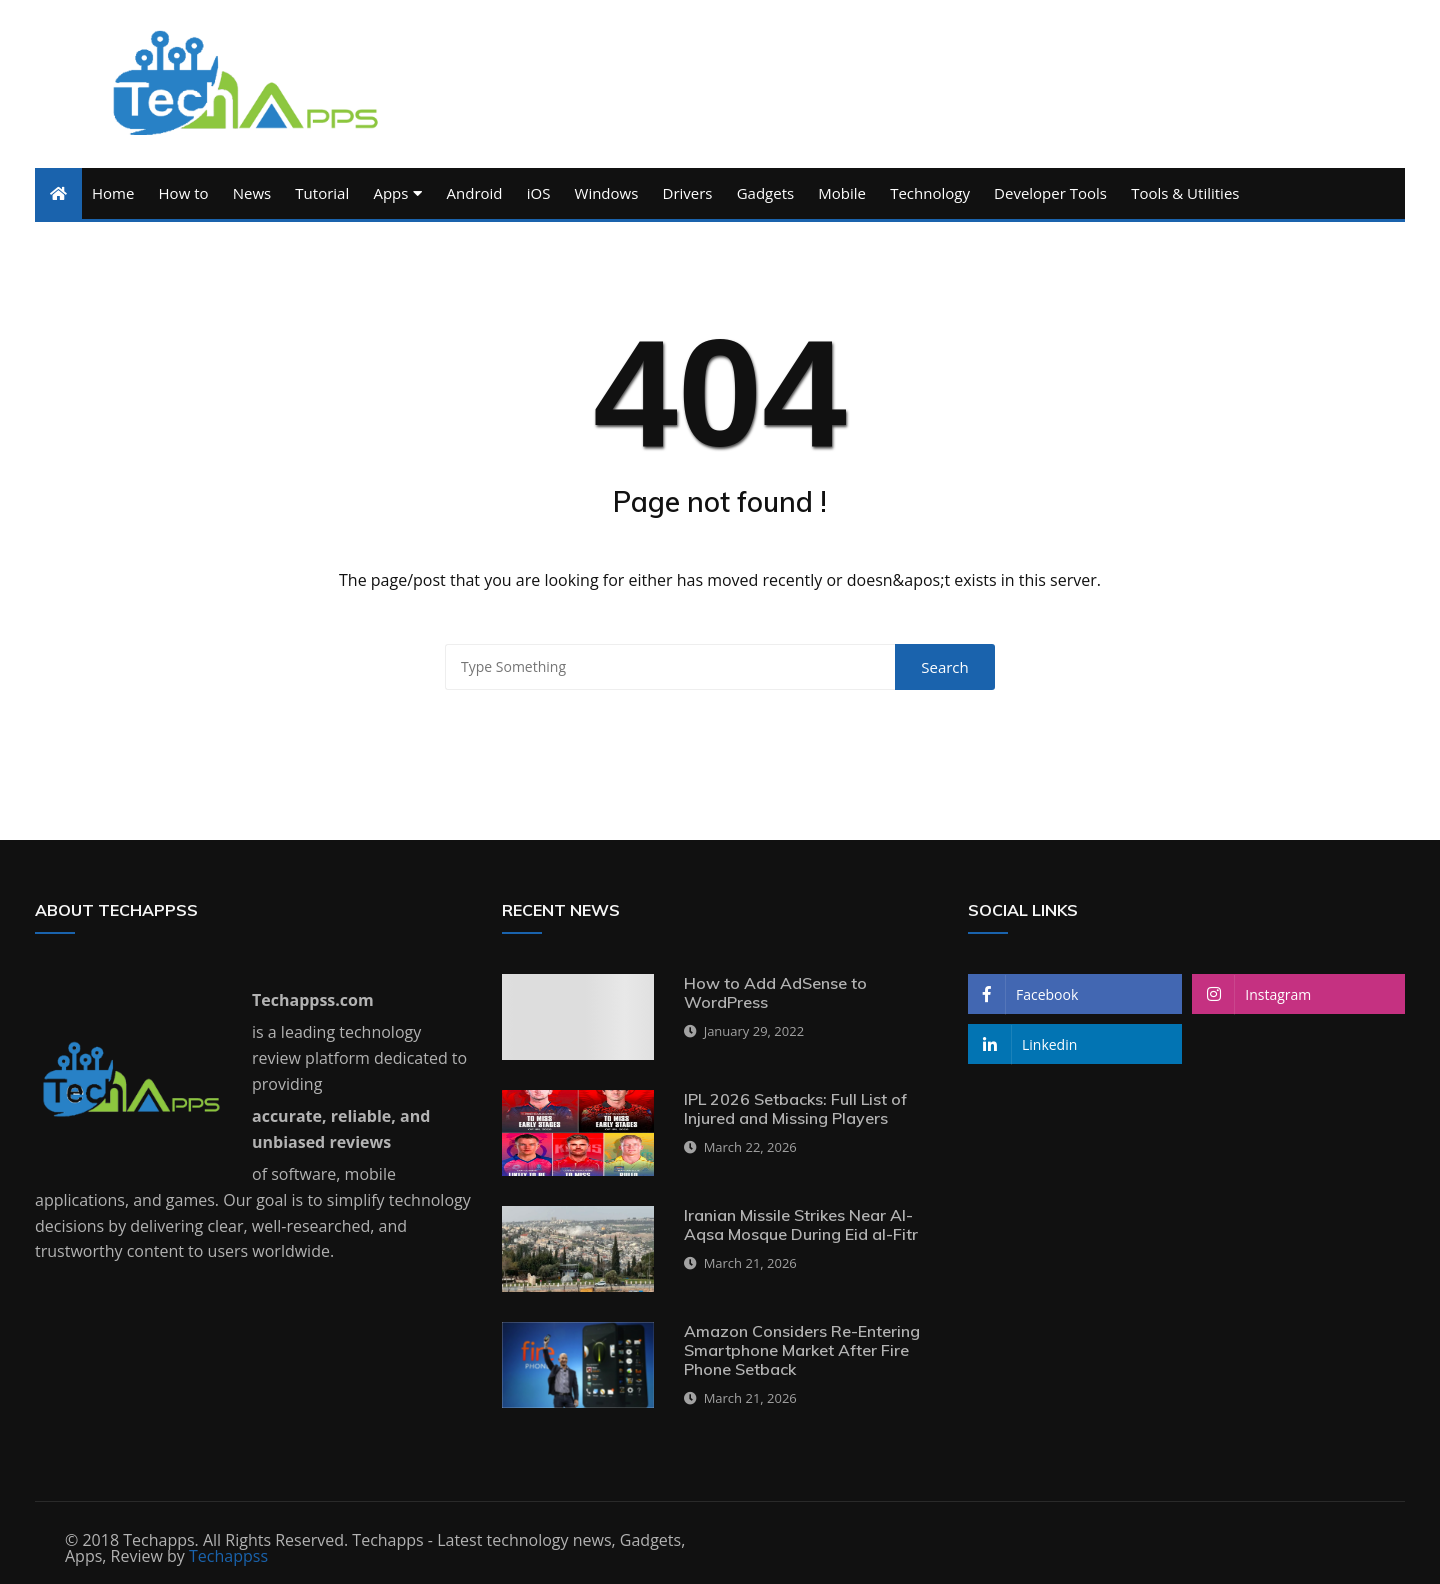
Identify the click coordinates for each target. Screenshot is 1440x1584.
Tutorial (322, 193)
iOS (539, 193)
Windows (607, 193)
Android (475, 193)
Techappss (228, 1556)
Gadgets (765, 193)
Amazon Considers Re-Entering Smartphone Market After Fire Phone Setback (802, 1350)
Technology (930, 193)
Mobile (842, 193)
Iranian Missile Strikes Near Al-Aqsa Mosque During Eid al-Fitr (801, 1224)
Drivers (688, 193)
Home (113, 193)
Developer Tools (1050, 193)
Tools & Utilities (1185, 193)
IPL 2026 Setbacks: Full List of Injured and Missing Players (795, 1108)
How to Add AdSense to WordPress (775, 992)
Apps (390, 193)
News (252, 193)
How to (184, 193)
